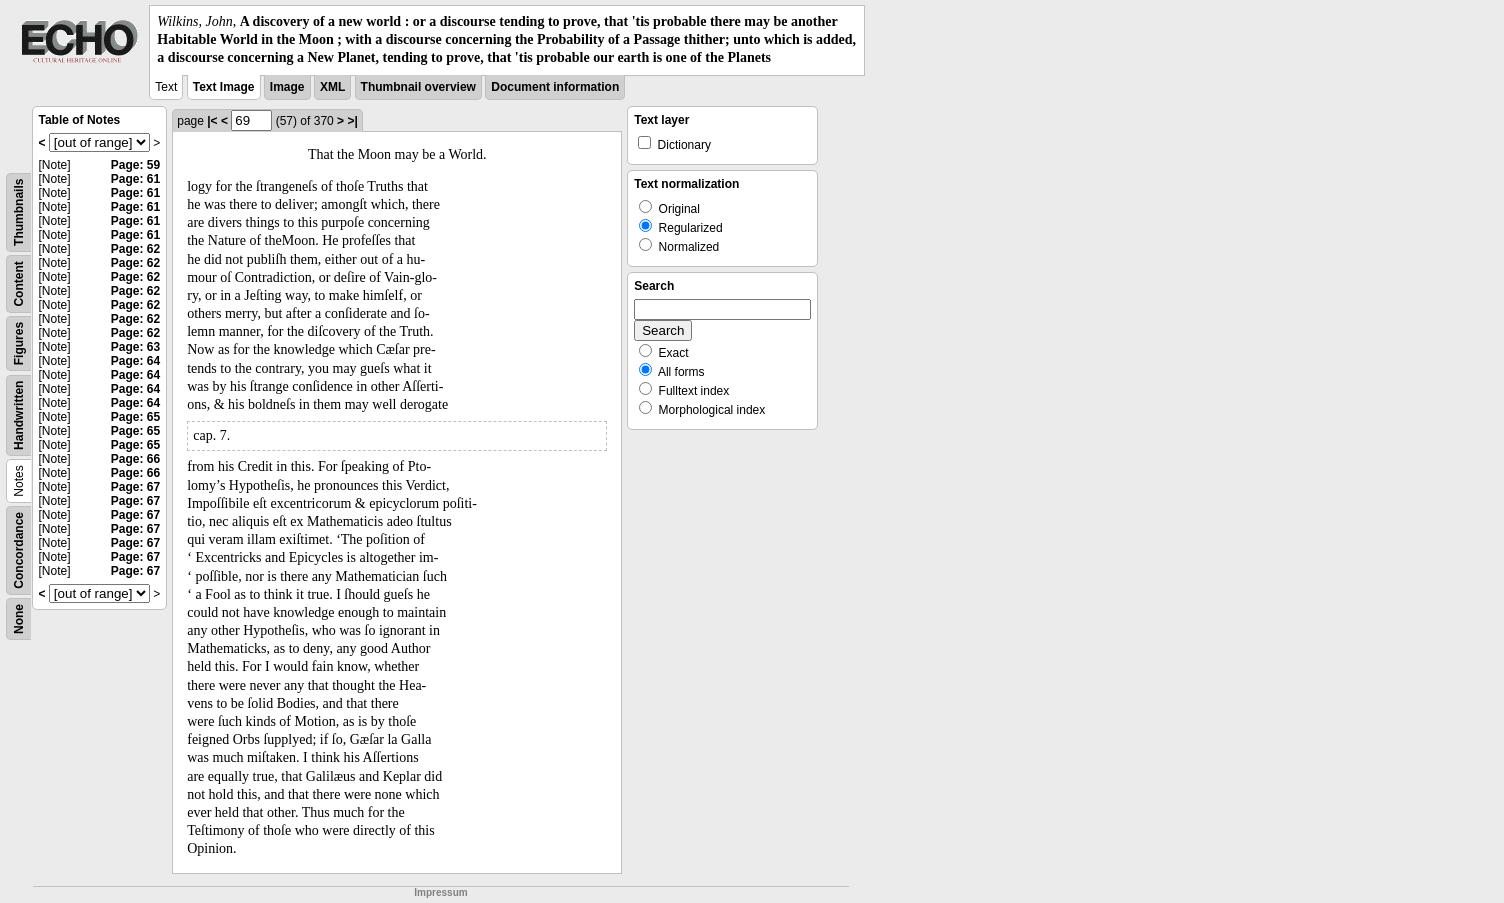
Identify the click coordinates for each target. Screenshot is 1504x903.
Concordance (19, 550)
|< (212, 121)
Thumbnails (19, 211)
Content (19, 283)
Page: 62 (135, 249)
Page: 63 (135, 347)
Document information (555, 87)
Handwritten (19, 414)
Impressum (440, 892)
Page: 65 (135, 417)
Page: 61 (135, 179)
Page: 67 (135, 487)
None (19, 619)
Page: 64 (135, 361)
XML (332, 87)
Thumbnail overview (418, 87)
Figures (19, 342)
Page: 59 (135, 165)
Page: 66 (135, 459)
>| (352, 121)
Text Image (224, 87)
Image (287, 87)
